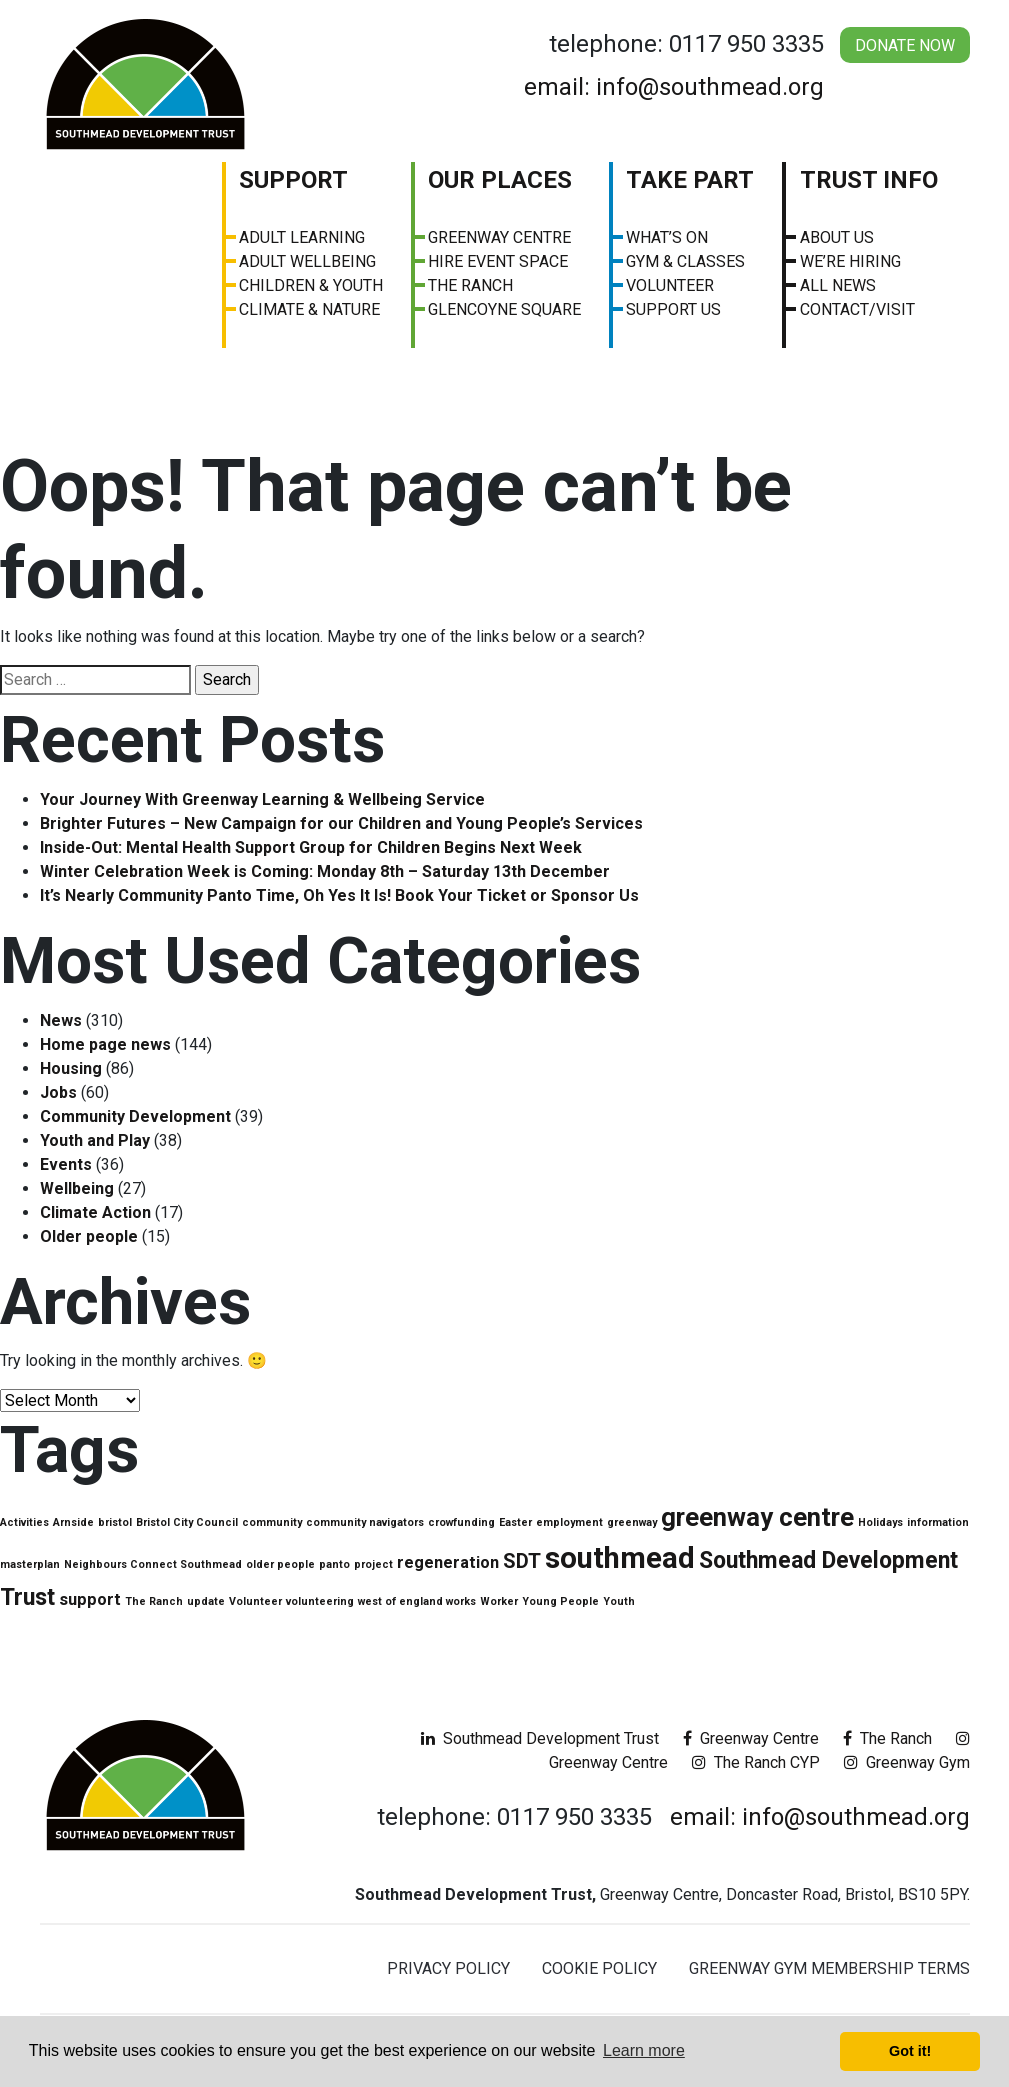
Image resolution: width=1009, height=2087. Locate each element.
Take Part (690, 180)
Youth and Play (95, 1140)
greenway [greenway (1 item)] (632, 1522)
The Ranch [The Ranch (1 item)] (154, 1601)
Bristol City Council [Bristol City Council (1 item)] (187, 1522)
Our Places (500, 180)
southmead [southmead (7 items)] (620, 1558)
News (61, 1020)
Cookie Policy (599, 1968)
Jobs (58, 1092)
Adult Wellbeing (307, 261)
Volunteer (670, 285)
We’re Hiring (850, 261)
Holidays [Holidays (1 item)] (880, 1522)
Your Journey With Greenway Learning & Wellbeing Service (262, 799)
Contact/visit (857, 309)
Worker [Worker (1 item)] (499, 1601)
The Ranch (470, 285)
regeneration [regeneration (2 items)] (448, 1562)
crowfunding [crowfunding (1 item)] (461, 1522)
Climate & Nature (309, 309)
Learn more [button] (644, 2050)
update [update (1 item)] (206, 1601)
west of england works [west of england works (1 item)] (417, 1601)
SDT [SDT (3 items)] (522, 1561)
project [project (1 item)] (373, 1564)
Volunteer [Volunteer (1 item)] (255, 1601)
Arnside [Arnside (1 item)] (73, 1522)
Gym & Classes (685, 261)
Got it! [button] (910, 2051)
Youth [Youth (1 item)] (619, 1601)
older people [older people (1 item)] (280, 1564)
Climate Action (95, 1212)
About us (837, 237)
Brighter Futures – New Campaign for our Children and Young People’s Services (341, 823)
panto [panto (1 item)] (334, 1564)
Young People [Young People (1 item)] (560, 1601)
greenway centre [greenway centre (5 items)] (757, 1517)
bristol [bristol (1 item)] (115, 1522)
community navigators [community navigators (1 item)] (365, 1522)
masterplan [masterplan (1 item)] (30, 1564)
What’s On (667, 237)
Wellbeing (77, 1188)
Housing (71, 1068)
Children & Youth (311, 285)
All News (838, 285)
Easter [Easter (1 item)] (515, 1522)
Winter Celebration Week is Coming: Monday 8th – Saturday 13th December (325, 871)
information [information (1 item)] (938, 1522)
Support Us (673, 309)
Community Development (135, 1116)
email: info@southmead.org (674, 87)
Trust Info (869, 180)
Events (66, 1164)
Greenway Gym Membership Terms (829, 1968)
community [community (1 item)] (272, 1522)
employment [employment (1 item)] (569, 1522)
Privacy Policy (448, 1968)
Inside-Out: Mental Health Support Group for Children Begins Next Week (311, 847)
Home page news (105, 1044)
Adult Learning (302, 237)
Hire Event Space (498, 261)
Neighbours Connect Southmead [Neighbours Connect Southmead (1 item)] (153, 1564)
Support (293, 180)
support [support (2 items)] (90, 1599)
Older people (89, 1236)
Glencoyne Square (504, 309)
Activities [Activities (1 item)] (24, 1522)
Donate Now (905, 45)
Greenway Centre (499, 237)
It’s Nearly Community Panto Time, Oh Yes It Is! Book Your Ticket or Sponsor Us (339, 895)
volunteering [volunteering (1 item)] (320, 1601)
